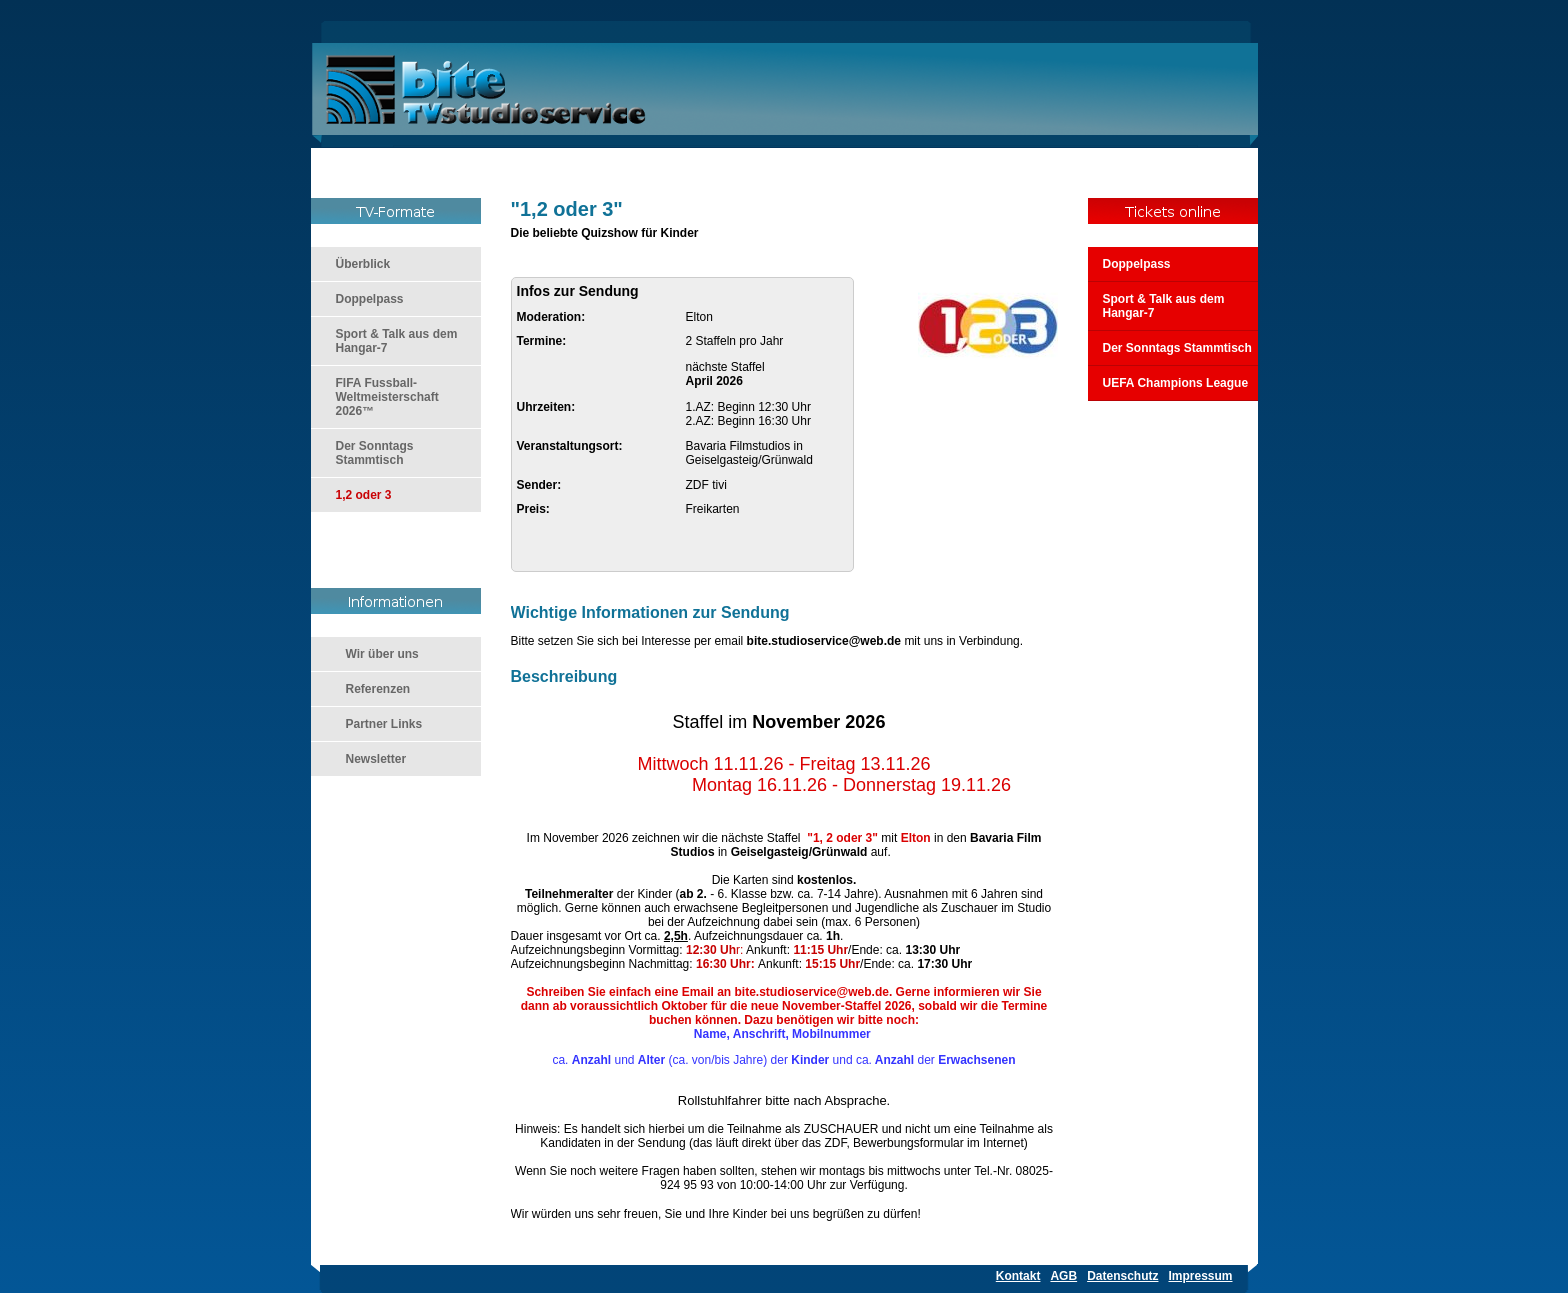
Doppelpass (1137, 264)
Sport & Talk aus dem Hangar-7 (1164, 306)
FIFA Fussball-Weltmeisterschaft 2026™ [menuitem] (387, 397)
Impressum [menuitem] (1200, 1276)
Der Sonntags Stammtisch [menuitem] (375, 453)
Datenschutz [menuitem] (1122, 1276)
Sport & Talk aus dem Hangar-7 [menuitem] (397, 341)
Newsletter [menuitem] (376, 759)
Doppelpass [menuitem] (370, 299)
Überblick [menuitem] (363, 264)
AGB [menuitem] (1063, 1276)
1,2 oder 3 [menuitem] (364, 495)
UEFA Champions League (1176, 383)
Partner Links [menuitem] (384, 724)
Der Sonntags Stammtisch (1177, 348)
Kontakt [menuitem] (1018, 1276)
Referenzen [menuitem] (378, 689)
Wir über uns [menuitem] (382, 654)
